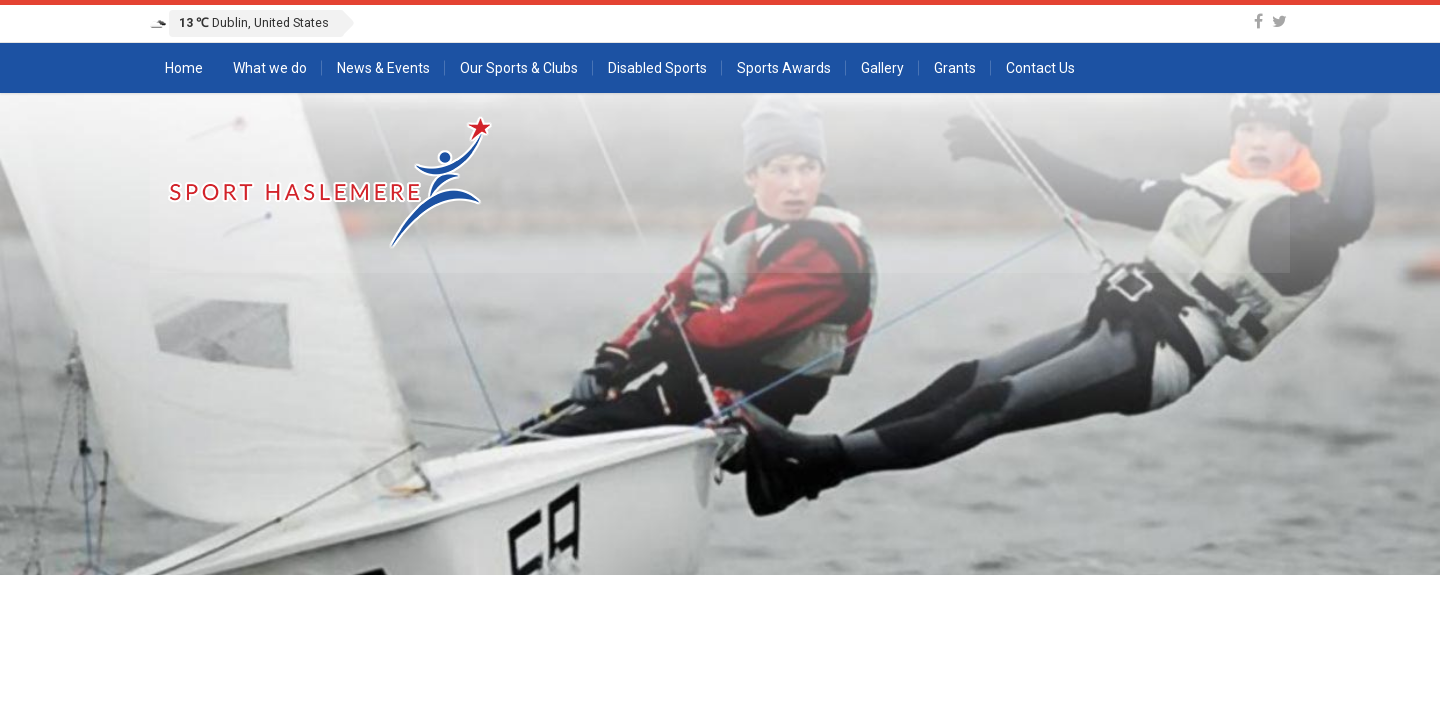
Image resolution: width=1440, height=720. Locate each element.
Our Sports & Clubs (519, 68)
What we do (270, 68)
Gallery (882, 68)
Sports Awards (784, 68)
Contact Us (1040, 68)
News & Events (383, 68)
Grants (955, 68)
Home (184, 68)
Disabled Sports (657, 68)
